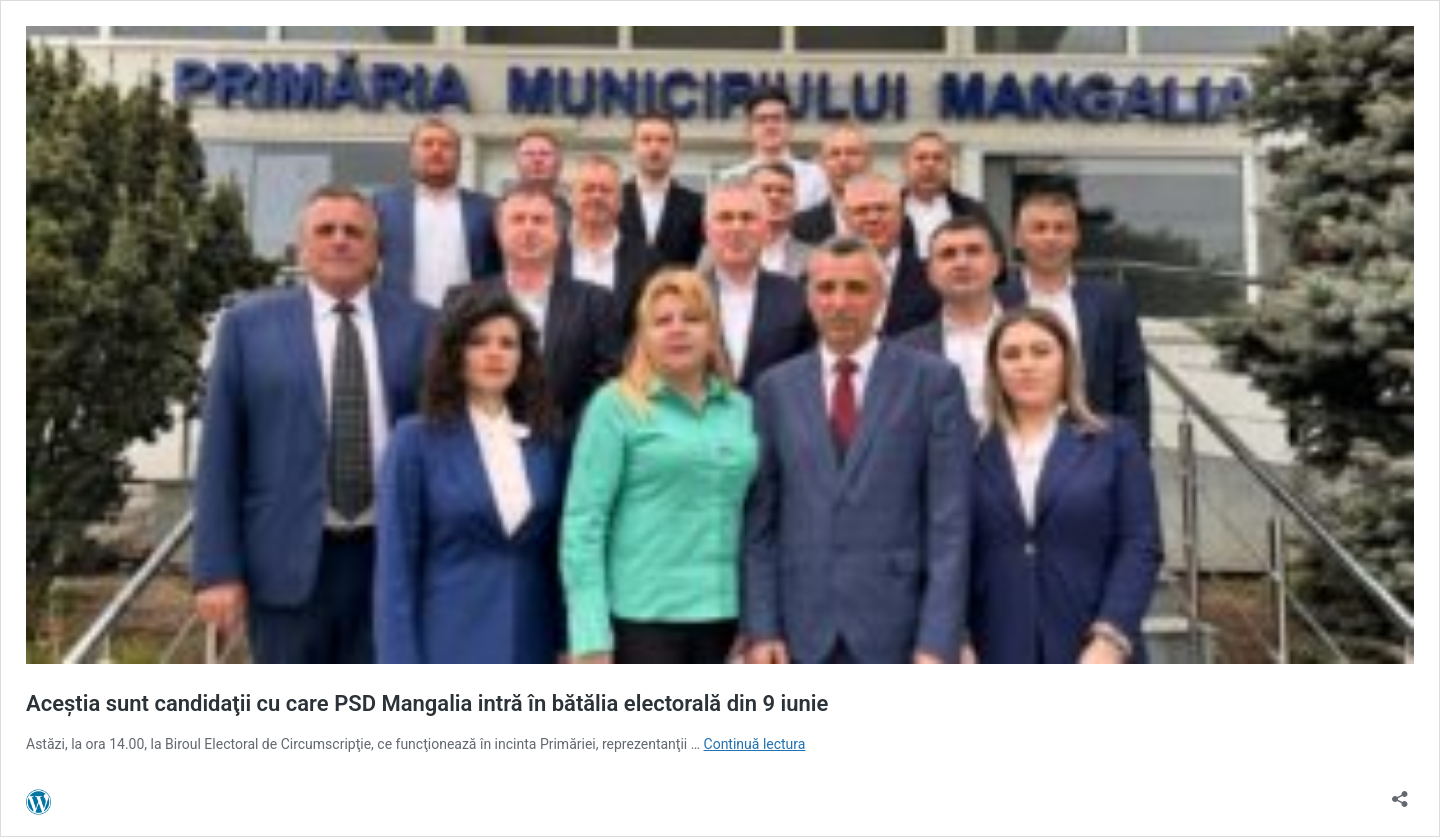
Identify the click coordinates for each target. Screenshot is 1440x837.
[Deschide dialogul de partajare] (1400, 792)
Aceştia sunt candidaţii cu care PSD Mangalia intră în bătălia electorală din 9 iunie (427, 703)
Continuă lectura (755, 744)
